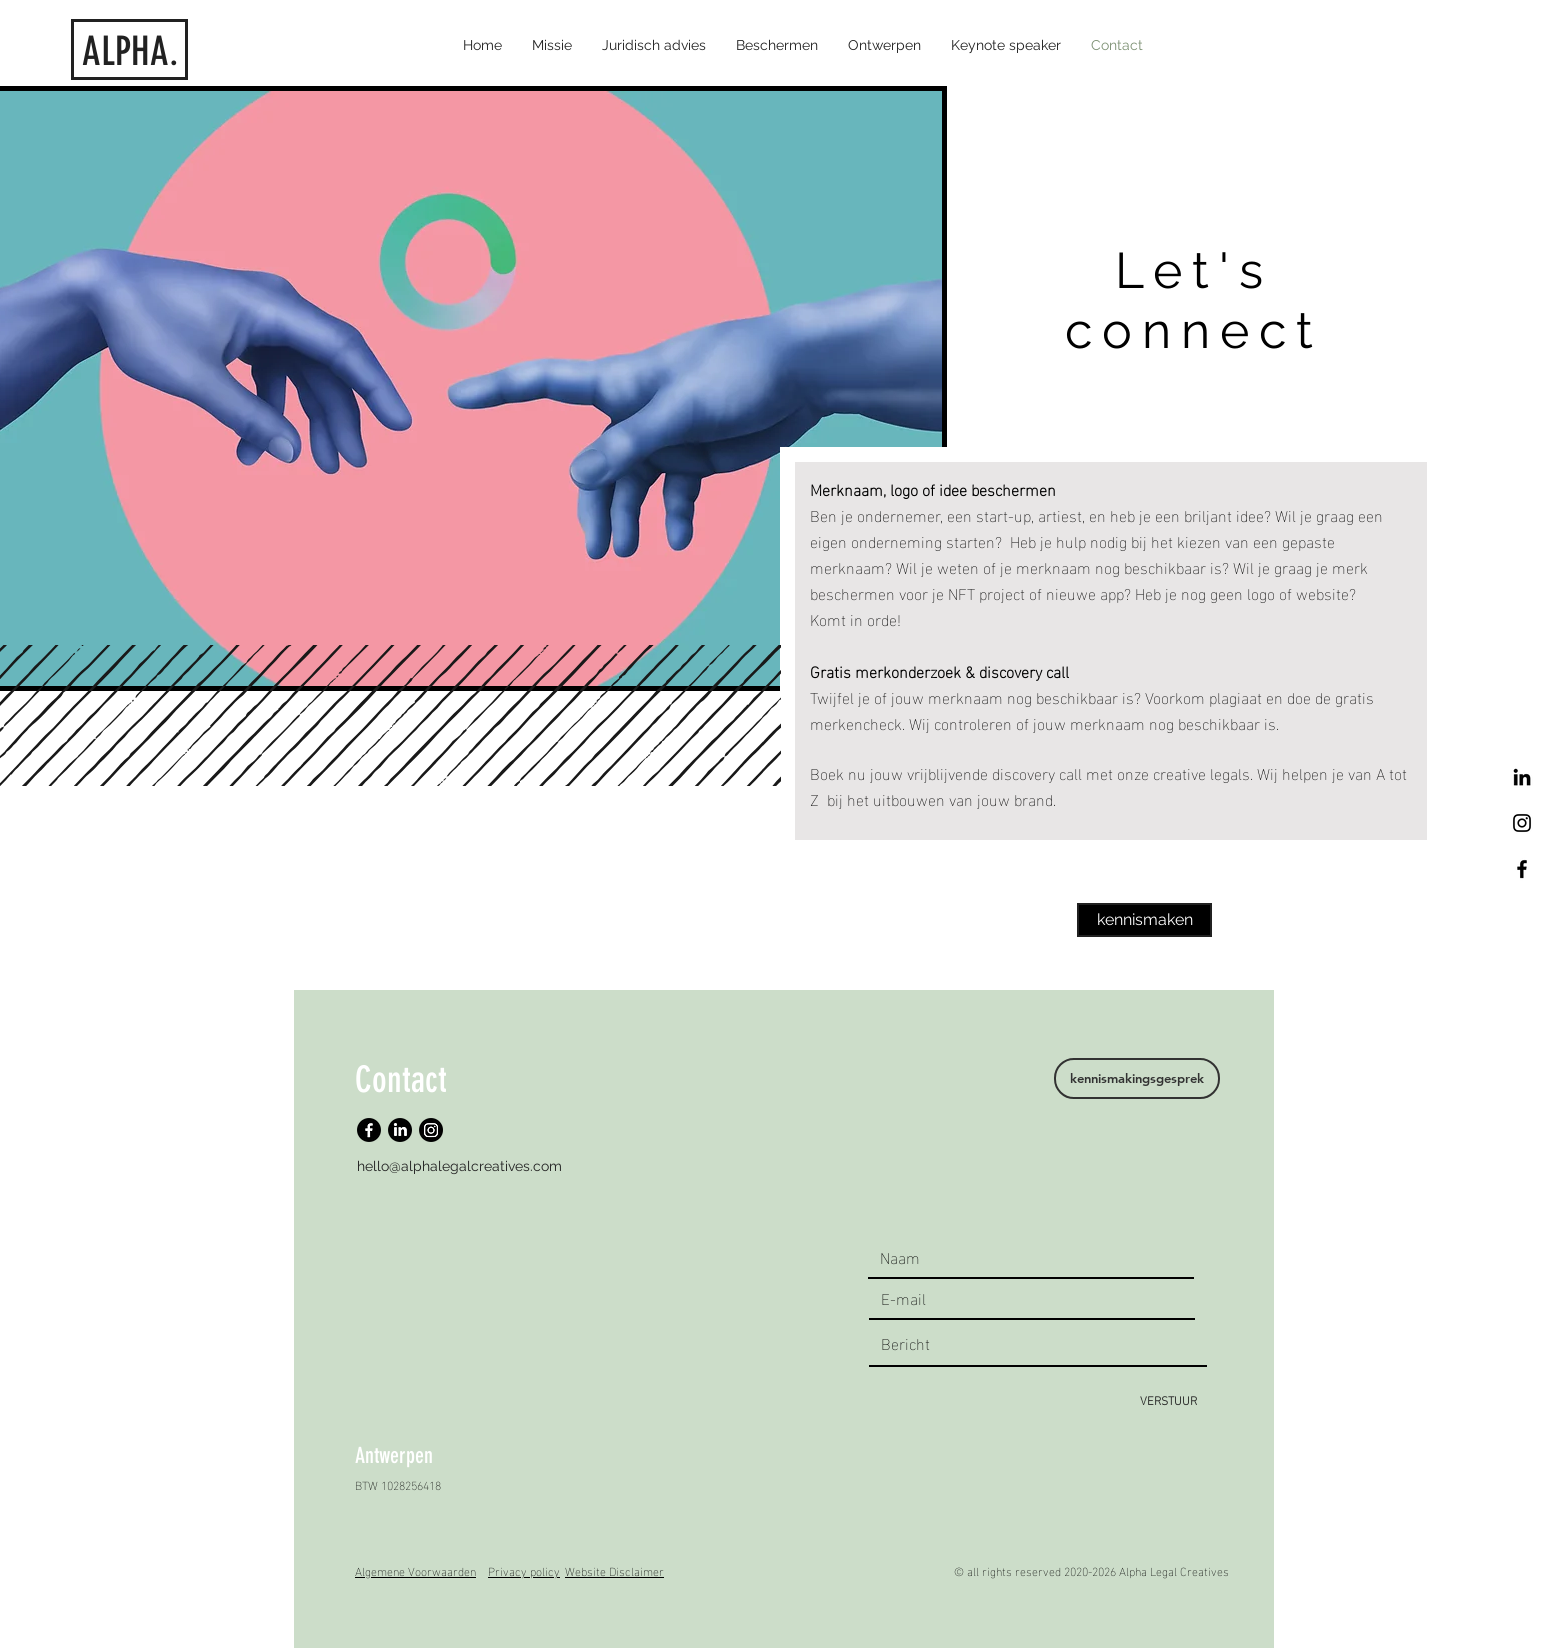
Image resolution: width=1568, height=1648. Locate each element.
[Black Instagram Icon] (1522, 823)
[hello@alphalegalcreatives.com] (461, 1166)
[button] (777, 45)
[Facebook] (1522, 869)
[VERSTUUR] (1168, 1399)
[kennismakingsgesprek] (1137, 1078)
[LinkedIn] (1522, 777)
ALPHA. (130, 51)
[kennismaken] (1144, 920)
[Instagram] (431, 1130)
